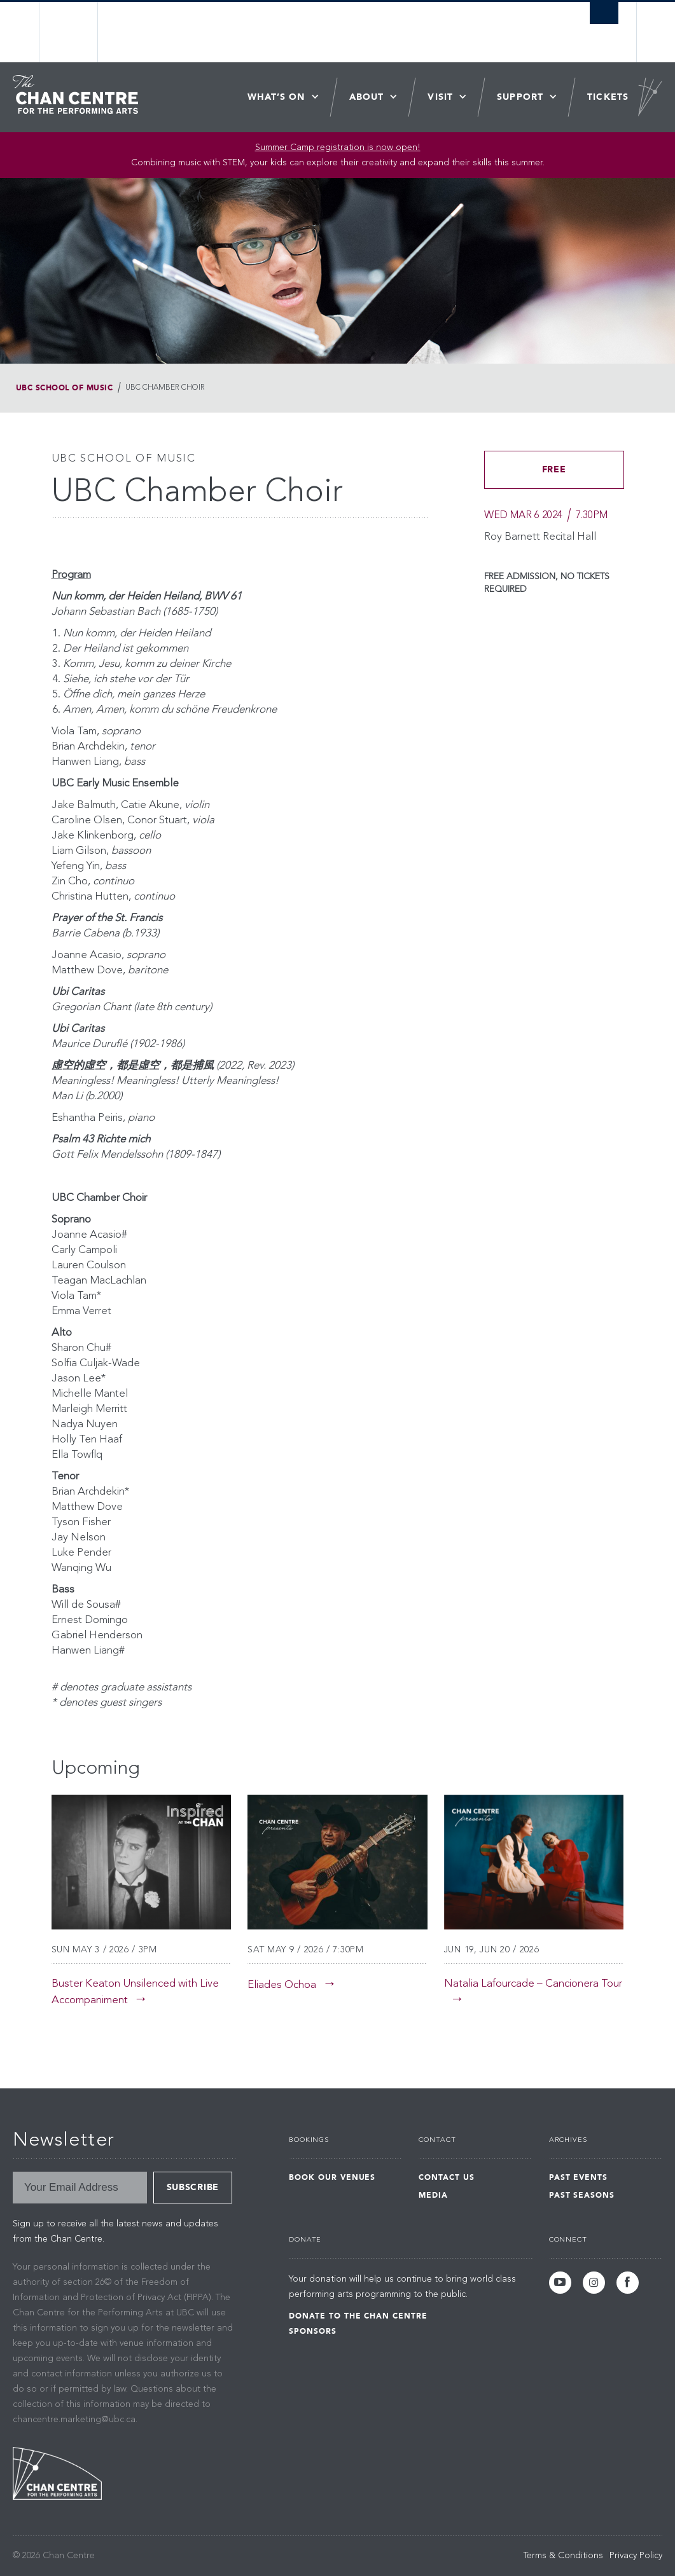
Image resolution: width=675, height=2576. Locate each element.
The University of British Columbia (78, 32)
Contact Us (447, 2177)
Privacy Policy (635, 2555)
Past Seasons (582, 2195)
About (366, 97)
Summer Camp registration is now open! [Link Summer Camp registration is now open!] (338, 147)
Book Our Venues (332, 2177)
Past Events (578, 2177)
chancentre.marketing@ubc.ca (74, 2419)
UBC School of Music (64, 387)
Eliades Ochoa (281, 1985)
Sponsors (313, 2331)
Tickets (608, 97)
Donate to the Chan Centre (358, 2316)
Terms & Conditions (563, 2555)
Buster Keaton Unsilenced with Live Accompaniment (135, 1992)
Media (433, 2195)
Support (520, 97)
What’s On (276, 97)
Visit (440, 97)
